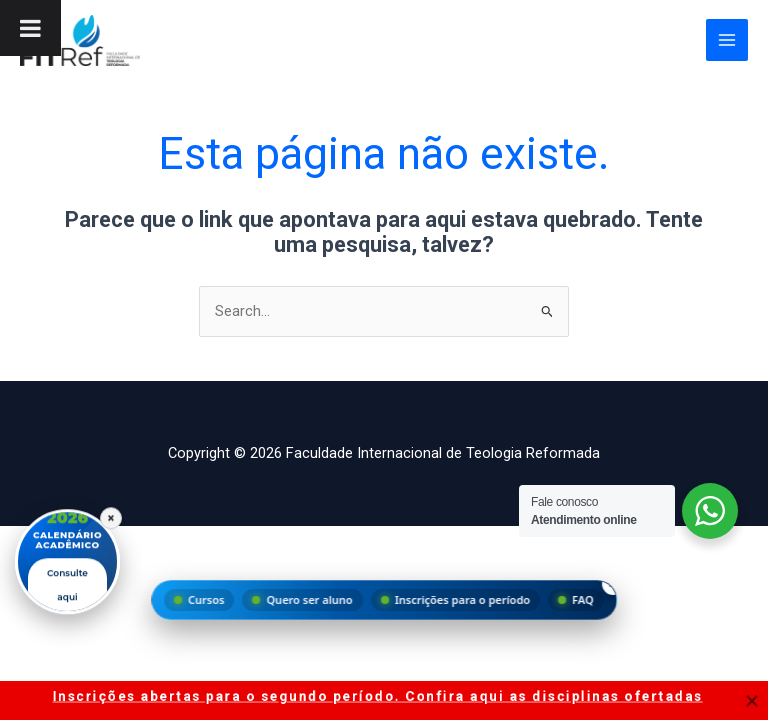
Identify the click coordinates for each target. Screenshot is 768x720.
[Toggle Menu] (30, 28)
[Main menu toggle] (727, 40)
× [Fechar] (111, 516)
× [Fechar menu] (613, 583)
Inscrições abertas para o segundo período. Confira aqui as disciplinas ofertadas (378, 696)
